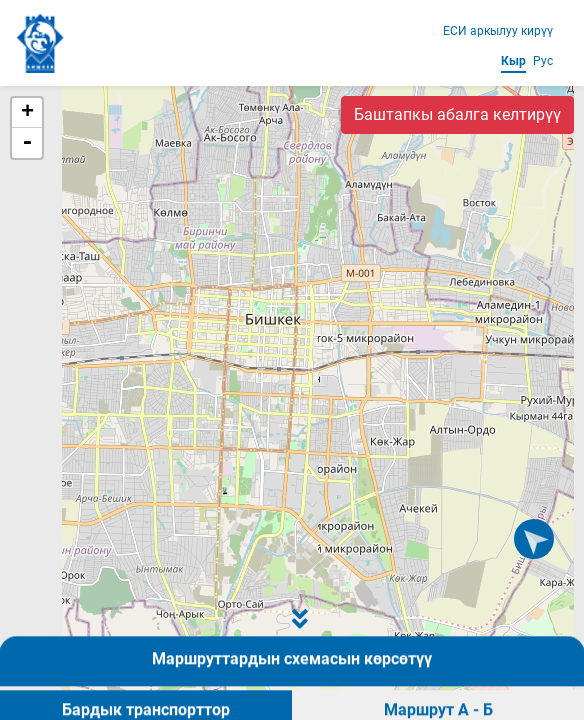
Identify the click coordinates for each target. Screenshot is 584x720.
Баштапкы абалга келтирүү (457, 114)
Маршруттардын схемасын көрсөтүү (292, 692)
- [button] (27, 143)
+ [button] (27, 113)
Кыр (513, 61)
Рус (543, 61)
